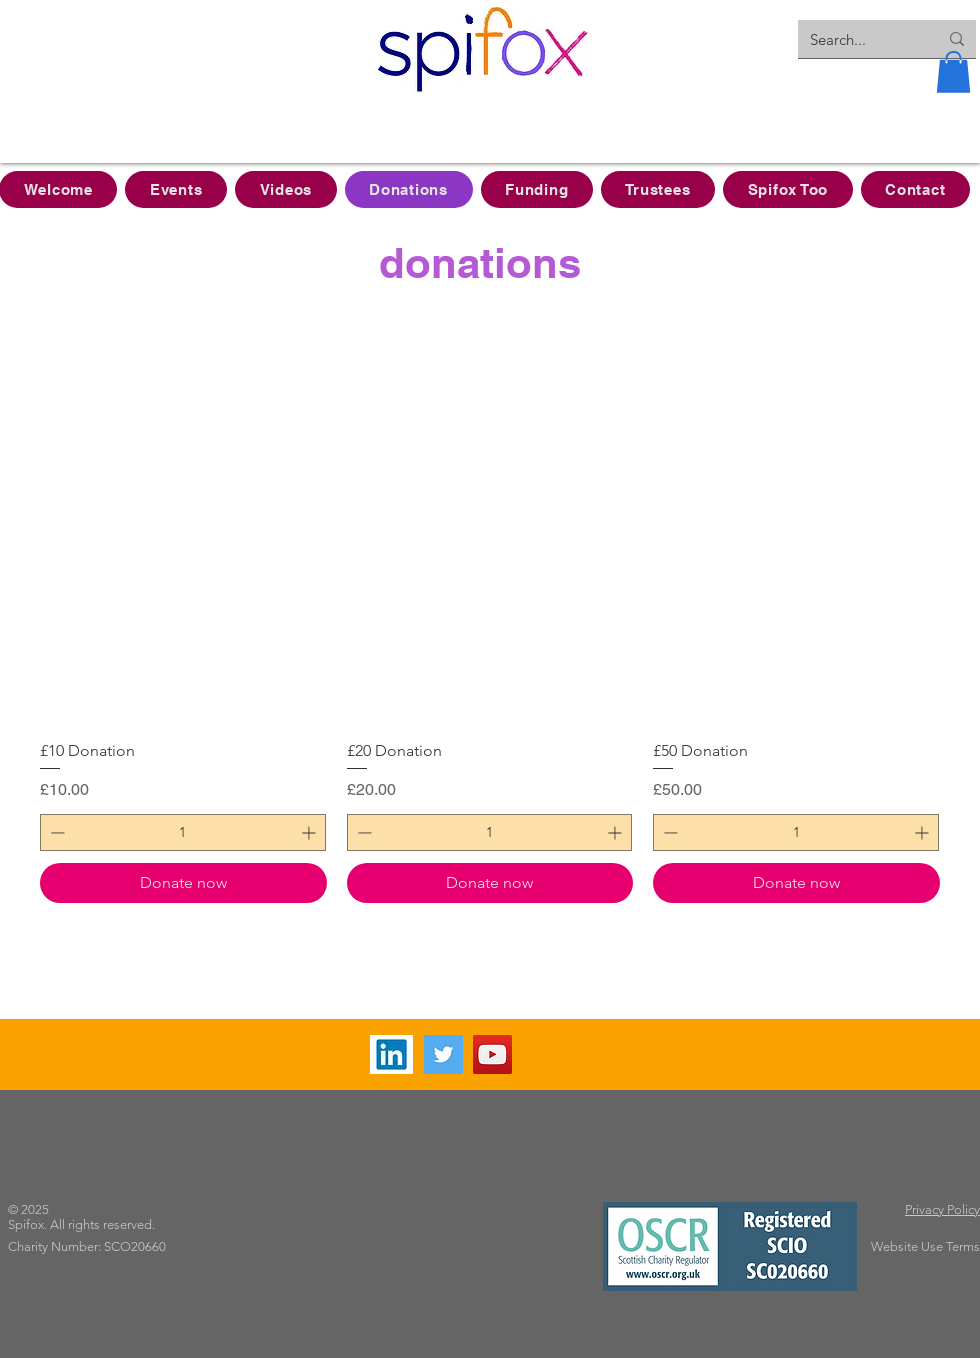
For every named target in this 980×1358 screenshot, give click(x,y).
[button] (953, 72)
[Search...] (859, 39)
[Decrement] (55, 832)
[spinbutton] (183, 832)
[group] (490, 670)
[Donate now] (183, 883)
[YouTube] (492, 1054)
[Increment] (310, 832)
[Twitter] (443, 1054)
